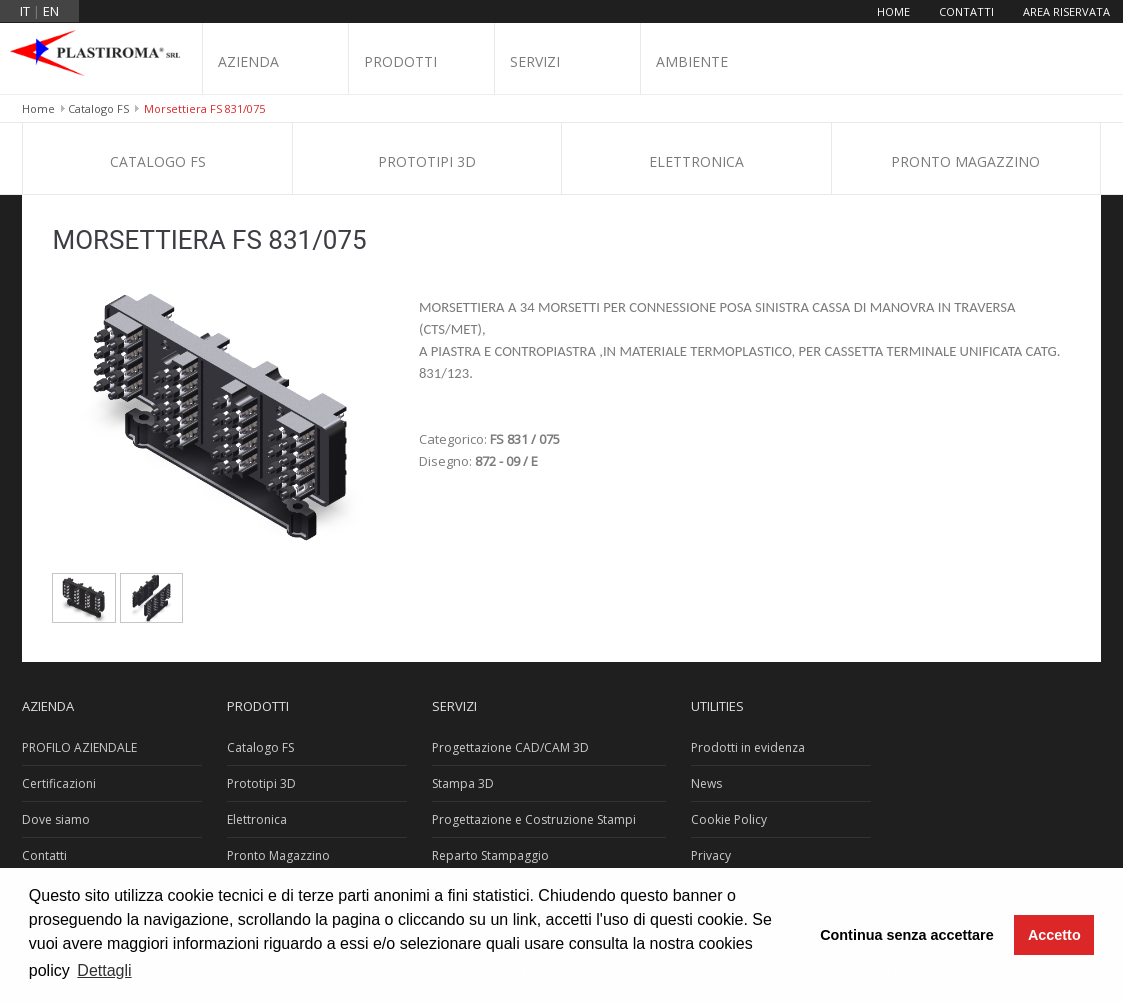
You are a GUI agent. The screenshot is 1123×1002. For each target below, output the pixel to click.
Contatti (966, 11)
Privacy (711, 855)
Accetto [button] (1054, 935)
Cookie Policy (729, 819)
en (51, 11)
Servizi (535, 61)
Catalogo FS (98, 108)
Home (893, 11)
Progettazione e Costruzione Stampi (534, 819)
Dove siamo (56, 819)
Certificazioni (59, 783)
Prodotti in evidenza (748, 747)
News (706, 783)
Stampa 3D (463, 783)
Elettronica (696, 161)
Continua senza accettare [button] (907, 935)
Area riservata (1066, 11)
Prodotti (400, 61)
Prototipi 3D (427, 161)
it (25, 11)
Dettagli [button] (104, 970)
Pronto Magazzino (965, 161)
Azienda (248, 61)
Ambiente (692, 61)
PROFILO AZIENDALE (79, 747)
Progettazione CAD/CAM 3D (510, 747)
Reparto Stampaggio (490, 855)
